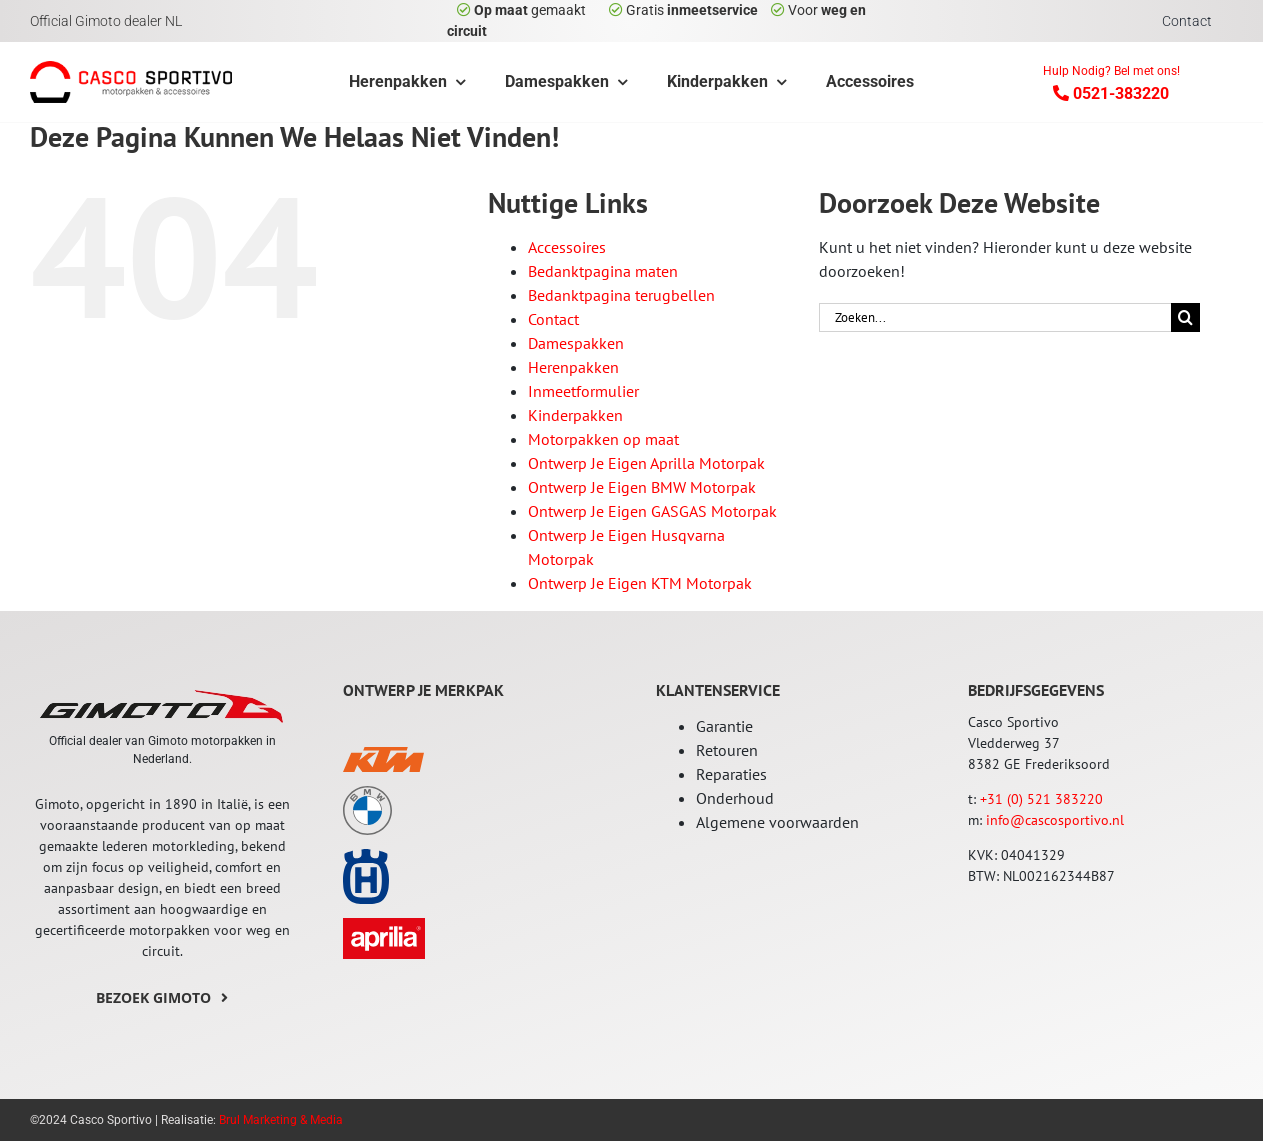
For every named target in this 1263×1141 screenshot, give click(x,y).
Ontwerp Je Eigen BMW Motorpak (642, 487)
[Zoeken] (1185, 317)
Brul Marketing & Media (281, 1120)
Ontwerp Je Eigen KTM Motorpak (640, 583)
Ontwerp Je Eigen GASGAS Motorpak (652, 511)
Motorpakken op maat (603, 439)
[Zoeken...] (995, 317)
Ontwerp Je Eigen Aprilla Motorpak (646, 463)
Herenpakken (573, 367)
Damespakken (576, 343)
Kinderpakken (575, 415)
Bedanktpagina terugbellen (621, 295)
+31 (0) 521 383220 (1041, 799)
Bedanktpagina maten (603, 271)
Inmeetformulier (583, 391)
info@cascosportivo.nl (1055, 820)
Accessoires (567, 247)
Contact (553, 319)
